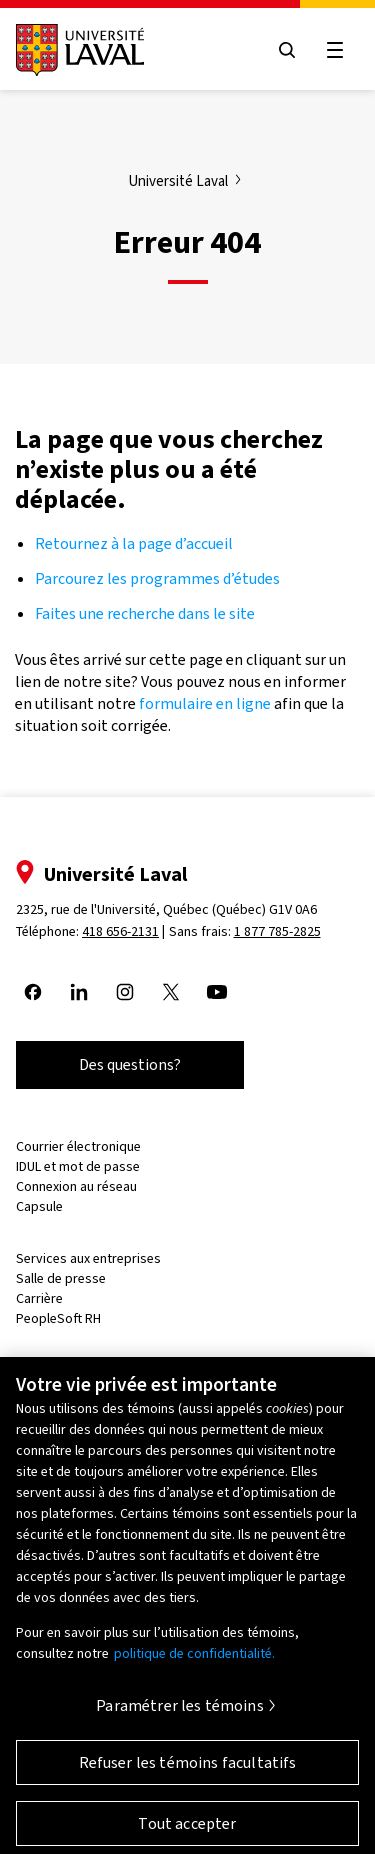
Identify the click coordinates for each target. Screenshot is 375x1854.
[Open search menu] (287, 50)
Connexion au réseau (76, 1186)
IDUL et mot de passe (78, 1166)
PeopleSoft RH (58, 1318)
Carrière (39, 1298)
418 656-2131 (120, 931)
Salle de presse (61, 1278)
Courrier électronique (78, 1146)
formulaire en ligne (205, 703)
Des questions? (130, 1064)
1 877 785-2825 (277, 931)
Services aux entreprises (88, 1258)
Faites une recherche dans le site (145, 613)
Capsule (39, 1206)
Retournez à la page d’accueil (135, 543)
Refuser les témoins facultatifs (188, 1770)
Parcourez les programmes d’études (157, 578)
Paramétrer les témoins (180, 1713)
